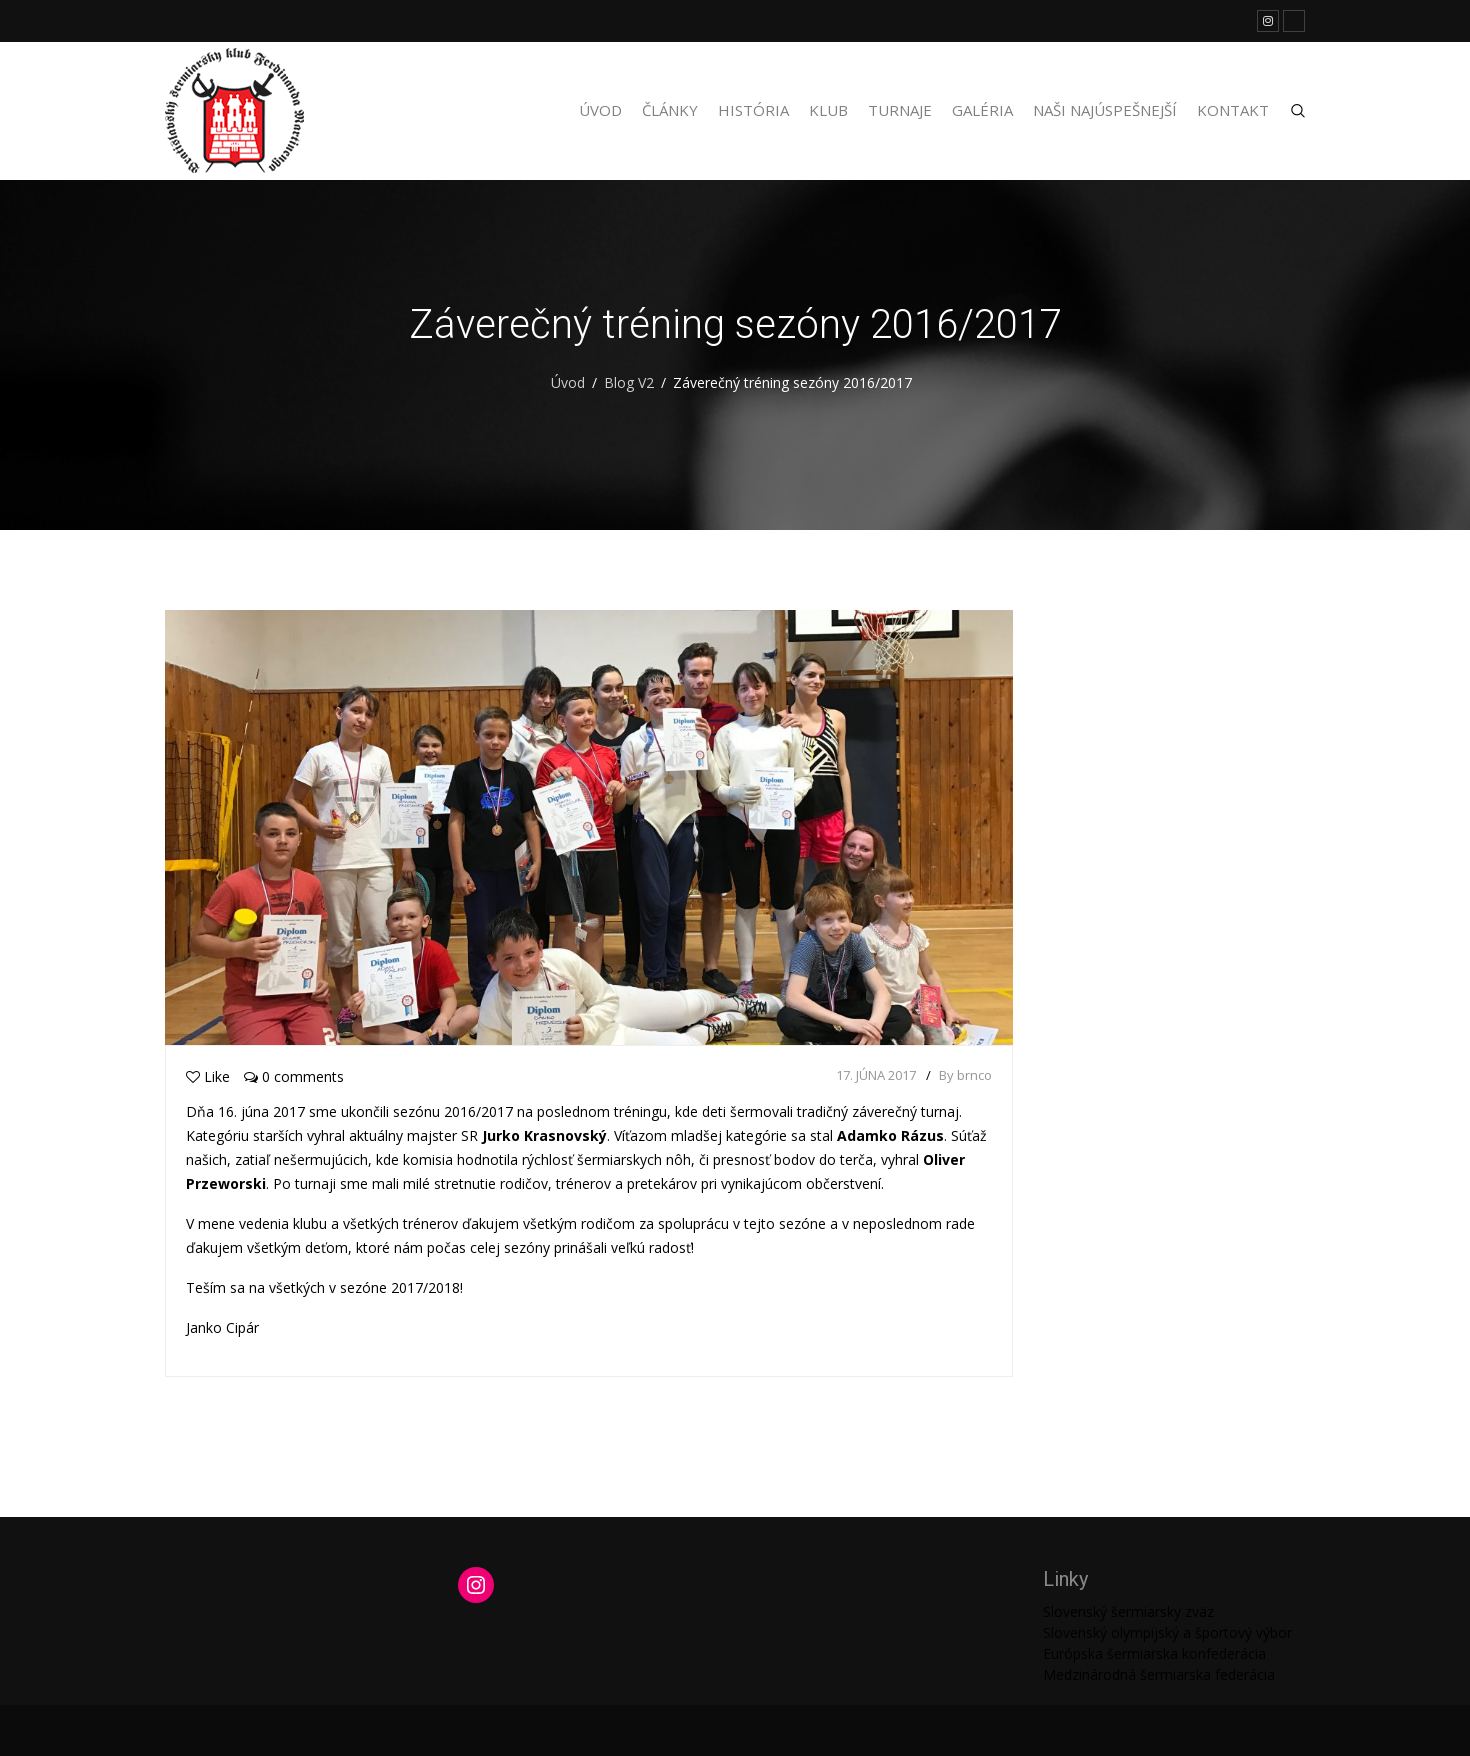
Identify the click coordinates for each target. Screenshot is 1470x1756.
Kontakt (1233, 110)
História (753, 110)
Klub (828, 110)
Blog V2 (629, 382)
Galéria (982, 110)
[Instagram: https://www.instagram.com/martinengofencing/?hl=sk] (476, 1585)
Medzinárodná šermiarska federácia (1159, 1674)
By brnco (965, 1075)
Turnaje (900, 110)
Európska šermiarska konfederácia (1154, 1653)
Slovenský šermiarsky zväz (1128, 1611)
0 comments (294, 1076)
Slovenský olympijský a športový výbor (1167, 1632)
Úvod (600, 110)
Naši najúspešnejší (1105, 110)
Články (670, 110)
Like (208, 1076)
